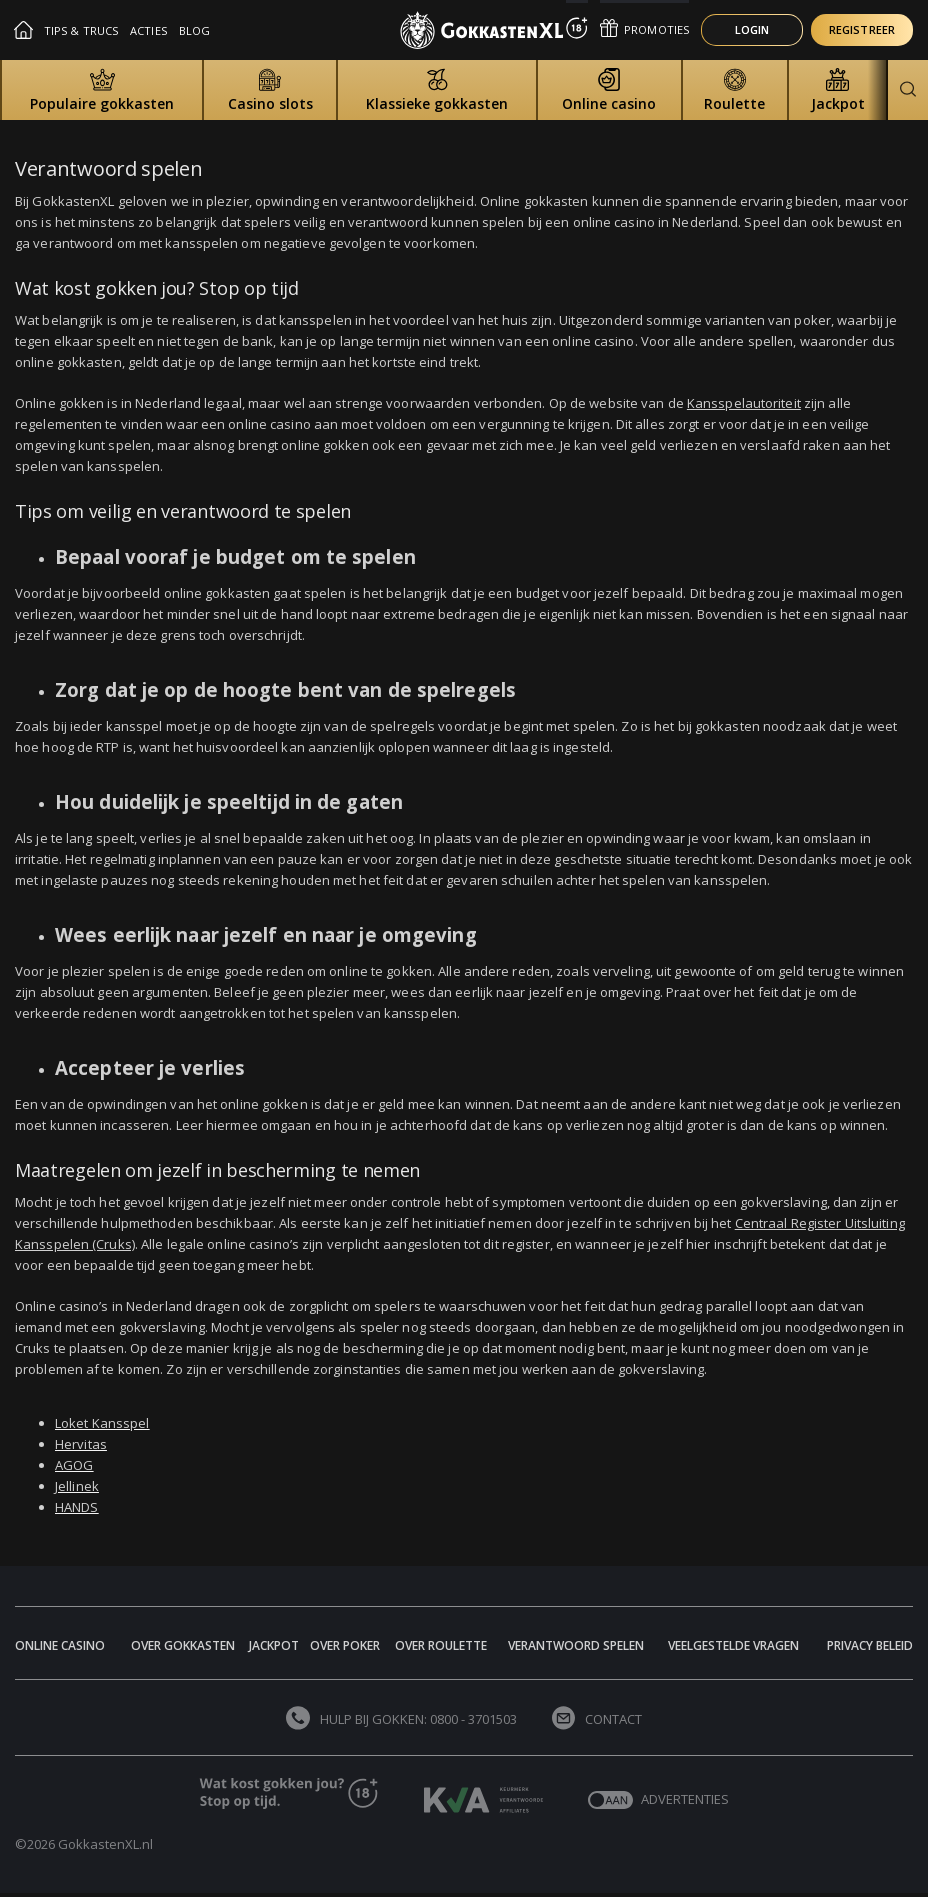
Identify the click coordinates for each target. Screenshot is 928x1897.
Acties (148, 30)
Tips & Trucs (81, 30)
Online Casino (60, 1645)
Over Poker (345, 1645)
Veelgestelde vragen (733, 1645)
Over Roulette (441, 1645)
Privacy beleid (870, 1645)
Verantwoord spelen (576, 1645)
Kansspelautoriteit (744, 403)
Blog (194, 30)
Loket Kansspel (102, 1423)
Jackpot (274, 1645)
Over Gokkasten (183, 1645)
